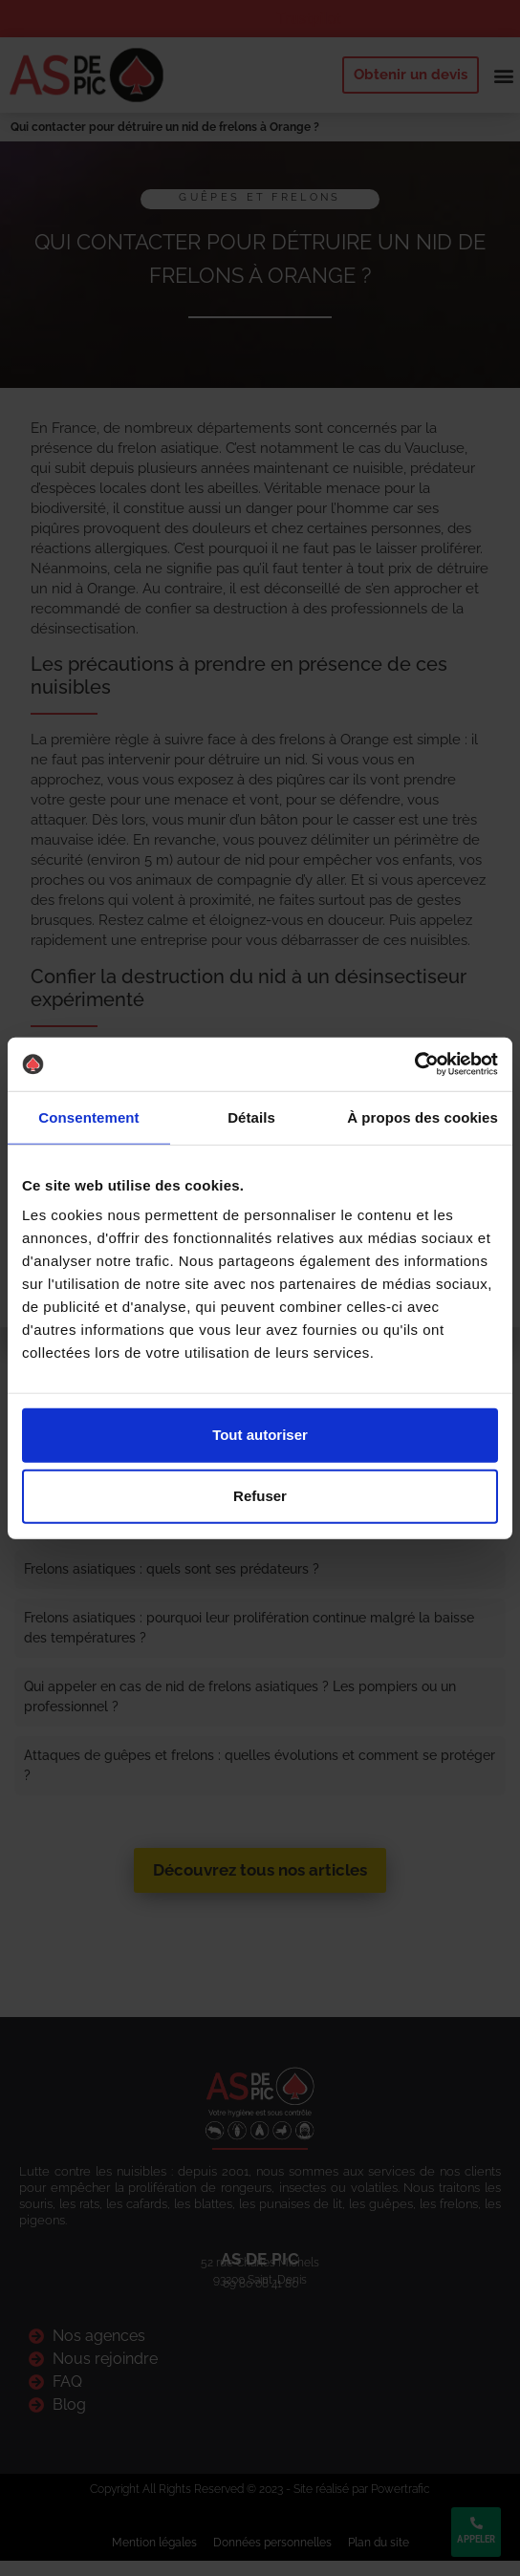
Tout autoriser (260, 1435)
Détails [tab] (251, 1116)
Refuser (260, 1496)
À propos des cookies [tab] (422, 1116)
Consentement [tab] (88, 1116)
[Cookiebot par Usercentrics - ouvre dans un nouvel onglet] (414, 1064)
